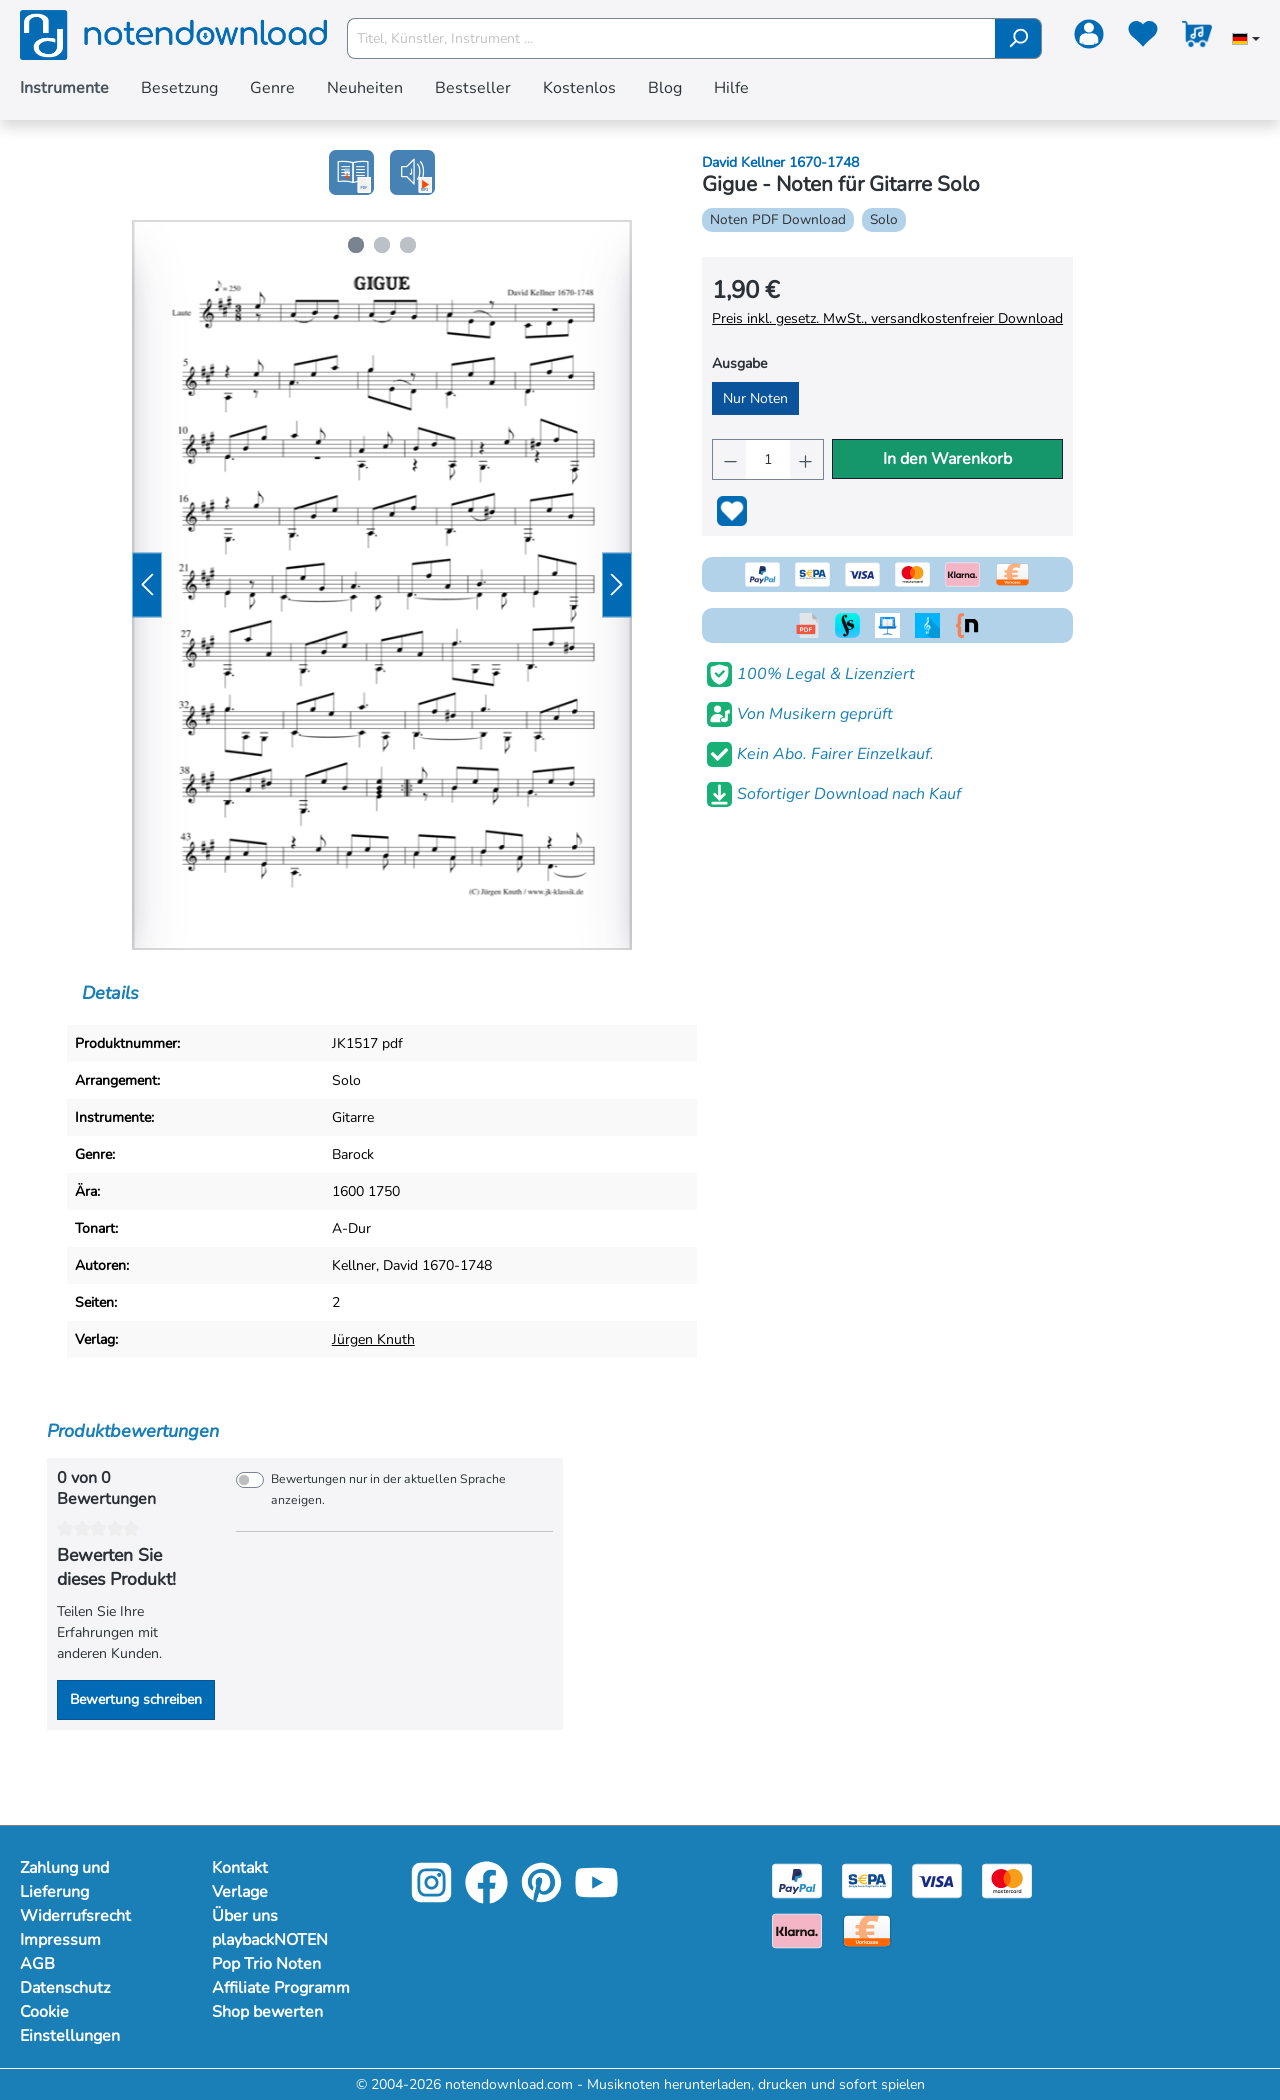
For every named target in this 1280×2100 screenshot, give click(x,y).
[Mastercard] (1007, 1879)
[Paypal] (797, 1879)
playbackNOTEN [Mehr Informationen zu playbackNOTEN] (270, 1940)
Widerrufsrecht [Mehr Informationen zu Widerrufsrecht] (75, 1916)
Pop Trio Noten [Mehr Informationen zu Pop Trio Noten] (266, 1964)
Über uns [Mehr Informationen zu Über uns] (245, 1916)
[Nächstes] (617, 585)
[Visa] (937, 1879)
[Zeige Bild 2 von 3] (382, 245)
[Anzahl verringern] (729, 459)
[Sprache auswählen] (1246, 41)
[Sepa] (867, 1879)
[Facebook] (486, 1896)
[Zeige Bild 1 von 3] (356, 245)
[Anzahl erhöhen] (806, 459)
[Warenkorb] (1197, 38)
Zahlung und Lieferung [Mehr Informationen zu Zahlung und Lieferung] (64, 1880)
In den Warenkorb (947, 459)
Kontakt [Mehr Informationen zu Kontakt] (240, 1868)
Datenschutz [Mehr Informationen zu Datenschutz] (65, 1988)
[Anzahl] (768, 459)
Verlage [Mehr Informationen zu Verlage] (240, 1892)
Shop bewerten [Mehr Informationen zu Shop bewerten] (267, 2012)
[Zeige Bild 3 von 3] (408, 245)
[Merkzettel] (1143, 38)
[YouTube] (596, 1896)
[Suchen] (1018, 38)
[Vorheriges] (147, 585)
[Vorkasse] (867, 1929)
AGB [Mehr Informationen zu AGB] (37, 1964)
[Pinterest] (541, 1896)
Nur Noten (755, 398)
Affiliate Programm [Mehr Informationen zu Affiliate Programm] (281, 1988)
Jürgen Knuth (373, 1339)
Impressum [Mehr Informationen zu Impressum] (60, 1940)
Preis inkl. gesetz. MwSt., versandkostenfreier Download (887, 318)
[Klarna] (797, 1929)
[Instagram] (431, 1896)
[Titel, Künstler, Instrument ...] (672, 38)
